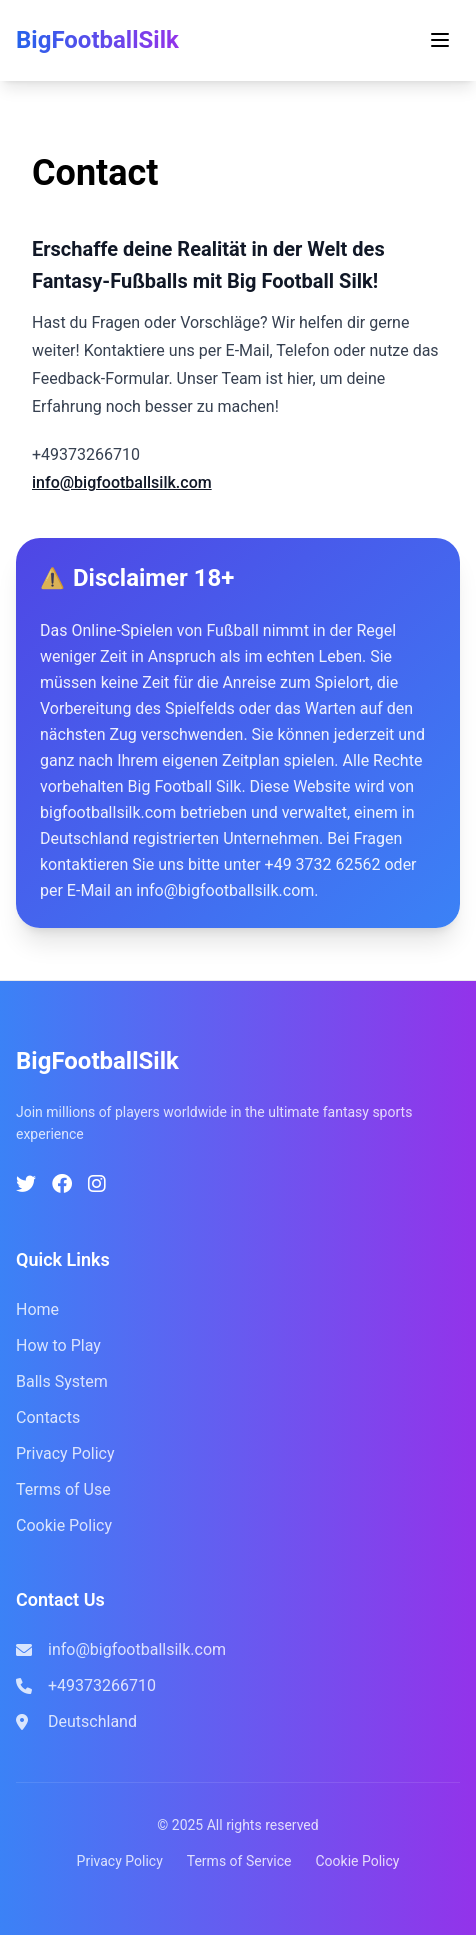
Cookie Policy (64, 1525)
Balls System (62, 1381)
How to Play (58, 1345)
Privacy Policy (65, 1453)
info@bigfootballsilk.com (122, 482)
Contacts (48, 1417)
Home (37, 1309)
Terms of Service (239, 1861)
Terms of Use (63, 1489)
